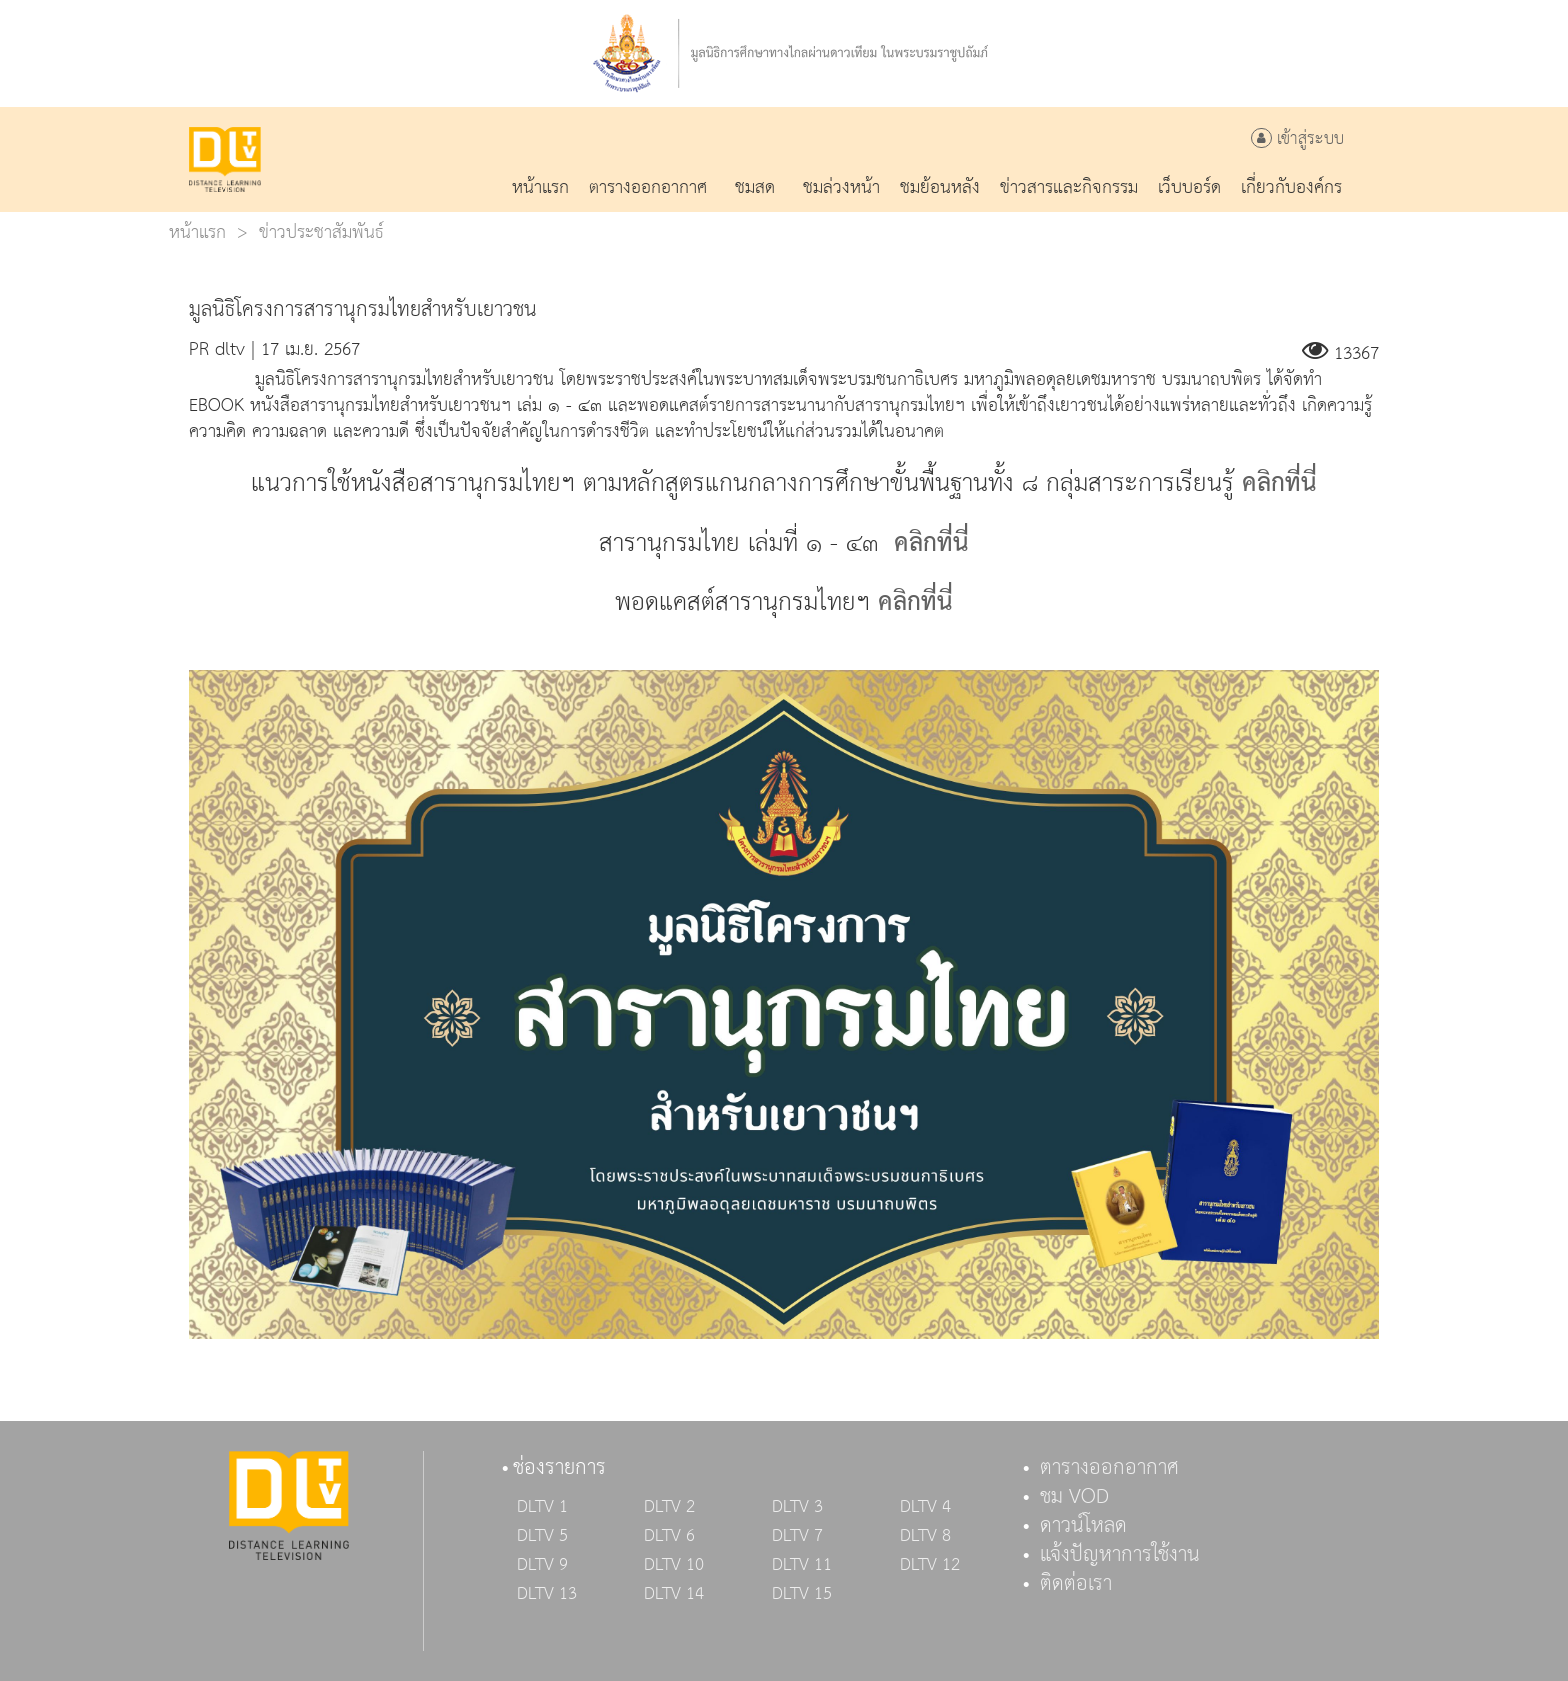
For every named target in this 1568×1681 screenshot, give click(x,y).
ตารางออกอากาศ (1109, 1468)
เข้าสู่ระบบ (1297, 139)
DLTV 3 (797, 1507)
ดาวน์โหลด (1083, 1526)
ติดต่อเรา (1076, 1584)
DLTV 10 (674, 1565)
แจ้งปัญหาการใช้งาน (1120, 1555)
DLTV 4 (925, 1507)
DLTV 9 (542, 1565)
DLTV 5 (542, 1536)
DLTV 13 (547, 1594)
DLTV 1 (542, 1507)
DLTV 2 (669, 1507)
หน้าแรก (197, 232)
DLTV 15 (802, 1594)
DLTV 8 (925, 1536)
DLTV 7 (797, 1536)
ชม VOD (1074, 1497)
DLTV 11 (802, 1565)
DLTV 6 (669, 1536)
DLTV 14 (674, 1594)
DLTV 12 (930, 1565)
